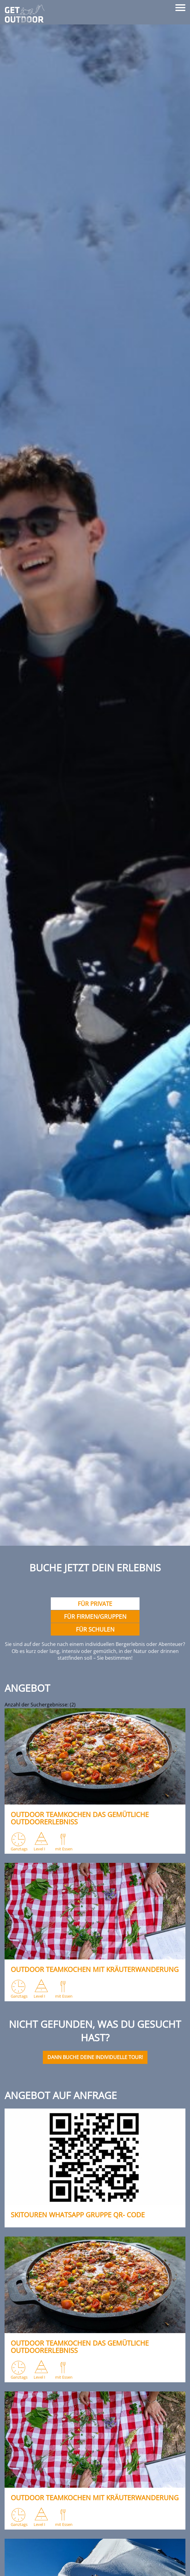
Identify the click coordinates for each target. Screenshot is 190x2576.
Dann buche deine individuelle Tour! (95, 2057)
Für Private (95, 1603)
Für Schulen (95, 1629)
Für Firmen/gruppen (95, 1616)
